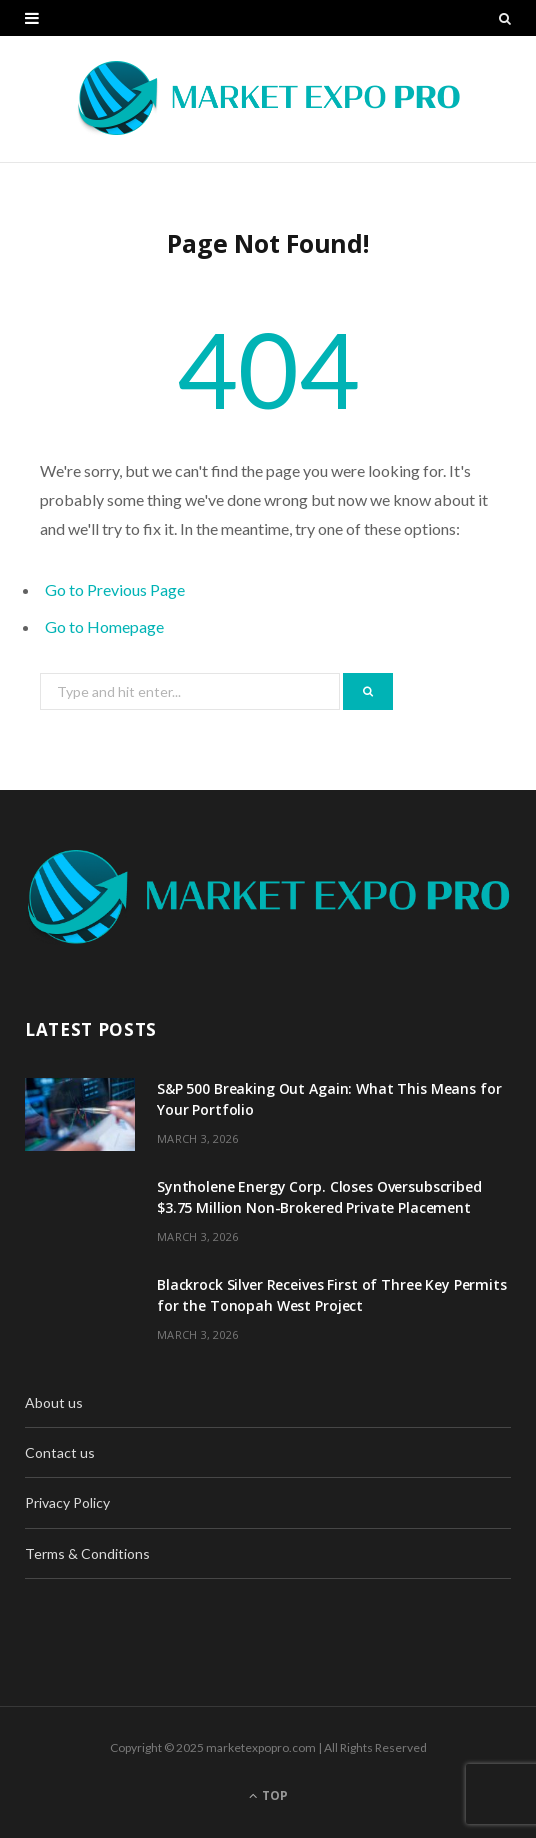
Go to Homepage (104, 626)
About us (54, 1402)
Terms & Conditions (87, 1553)
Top (268, 1795)
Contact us (60, 1452)
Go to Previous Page (115, 589)
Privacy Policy (67, 1502)
